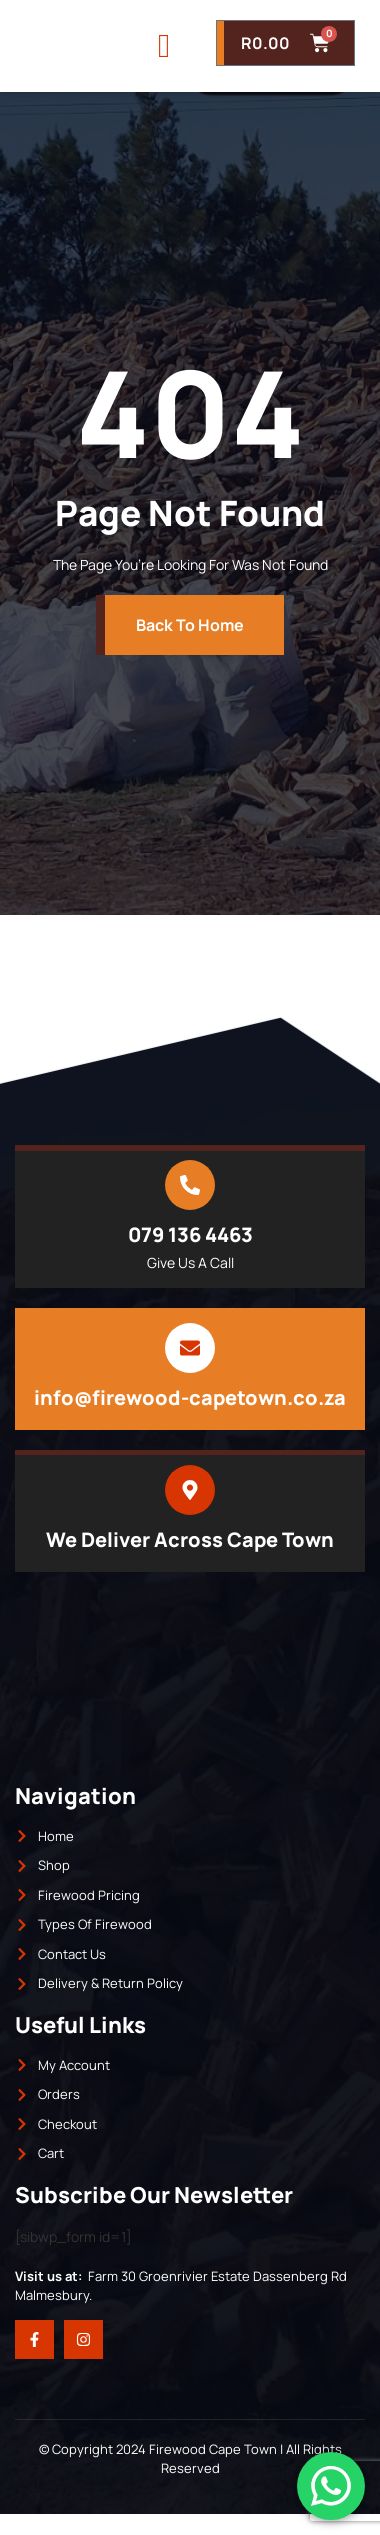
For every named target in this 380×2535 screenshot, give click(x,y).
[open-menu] (164, 56)
